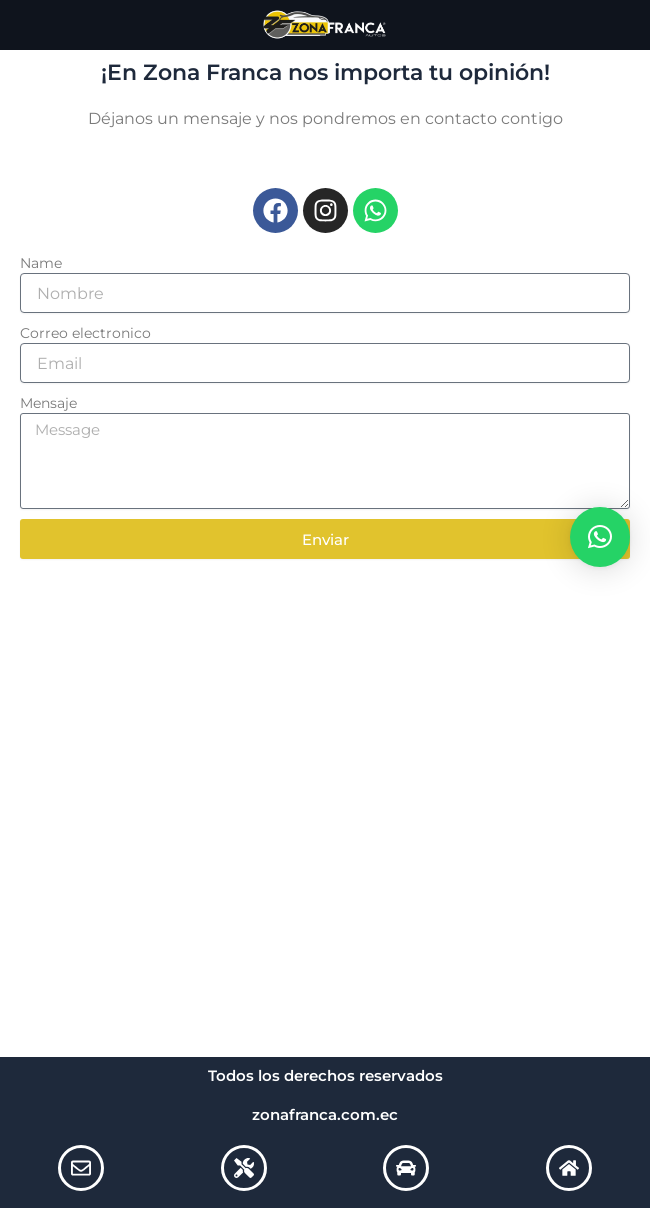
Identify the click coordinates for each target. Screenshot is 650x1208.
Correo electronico (85, 333)
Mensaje (48, 403)
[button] (600, 537)
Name (41, 263)
